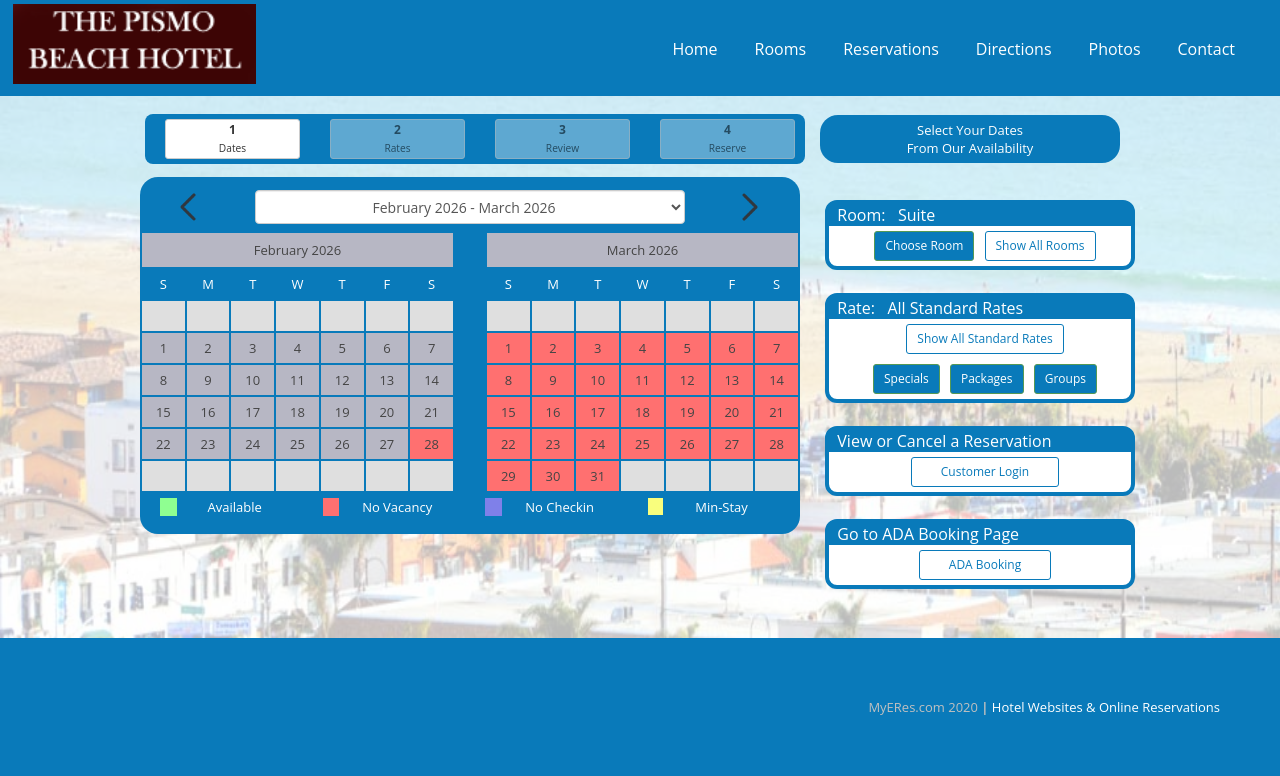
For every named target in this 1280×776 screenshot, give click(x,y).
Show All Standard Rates (984, 339)
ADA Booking (985, 565)
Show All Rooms (1040, 246)
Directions (1014, 54)
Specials (906, 379)
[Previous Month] (190, 208)
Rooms (781, 54)
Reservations (891, 54)
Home (694, 54)
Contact (1206, 54)
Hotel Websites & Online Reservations (1106, 707)
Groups (1065, 379)
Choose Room (924, 246)
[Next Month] (748, 208)
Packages (987, 379)
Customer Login (985, 472)
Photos (1115, 54)
